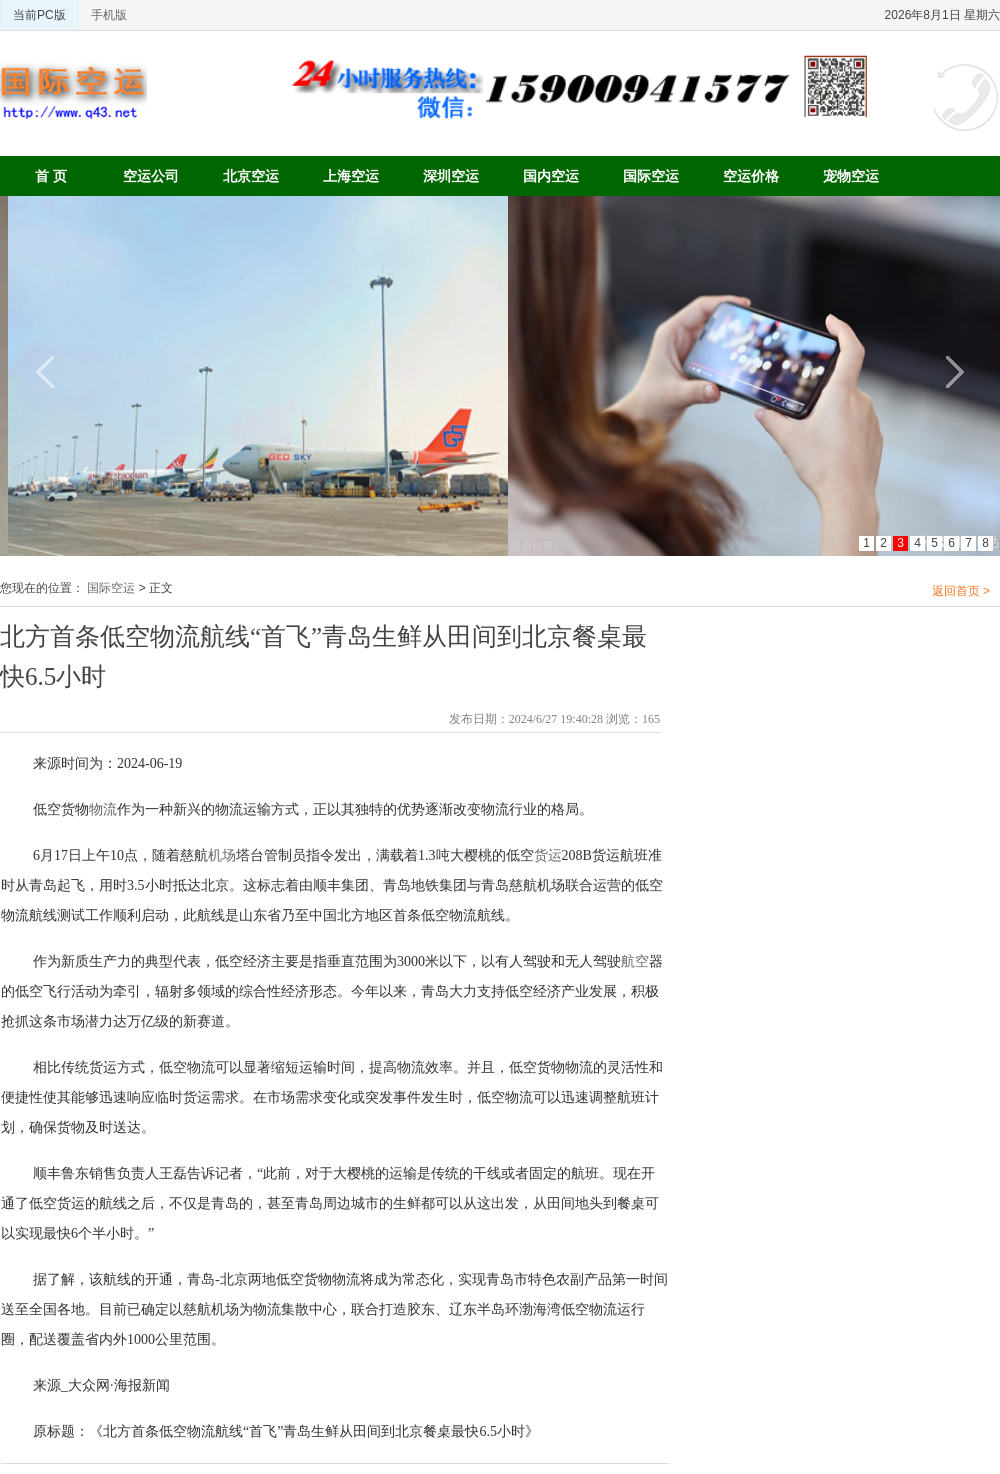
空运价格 (751, 176)
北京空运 (251, 176)
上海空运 (351, 176)
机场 (222, 855)
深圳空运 (451, 176)
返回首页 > (961, 591)
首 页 (51, 176)
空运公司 (151, 176)
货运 (548, 855)
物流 (103, 809)
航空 (635, 961)
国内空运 (551, 176)
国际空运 (651, 176)
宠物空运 (851, 176)
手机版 (109, 15)
